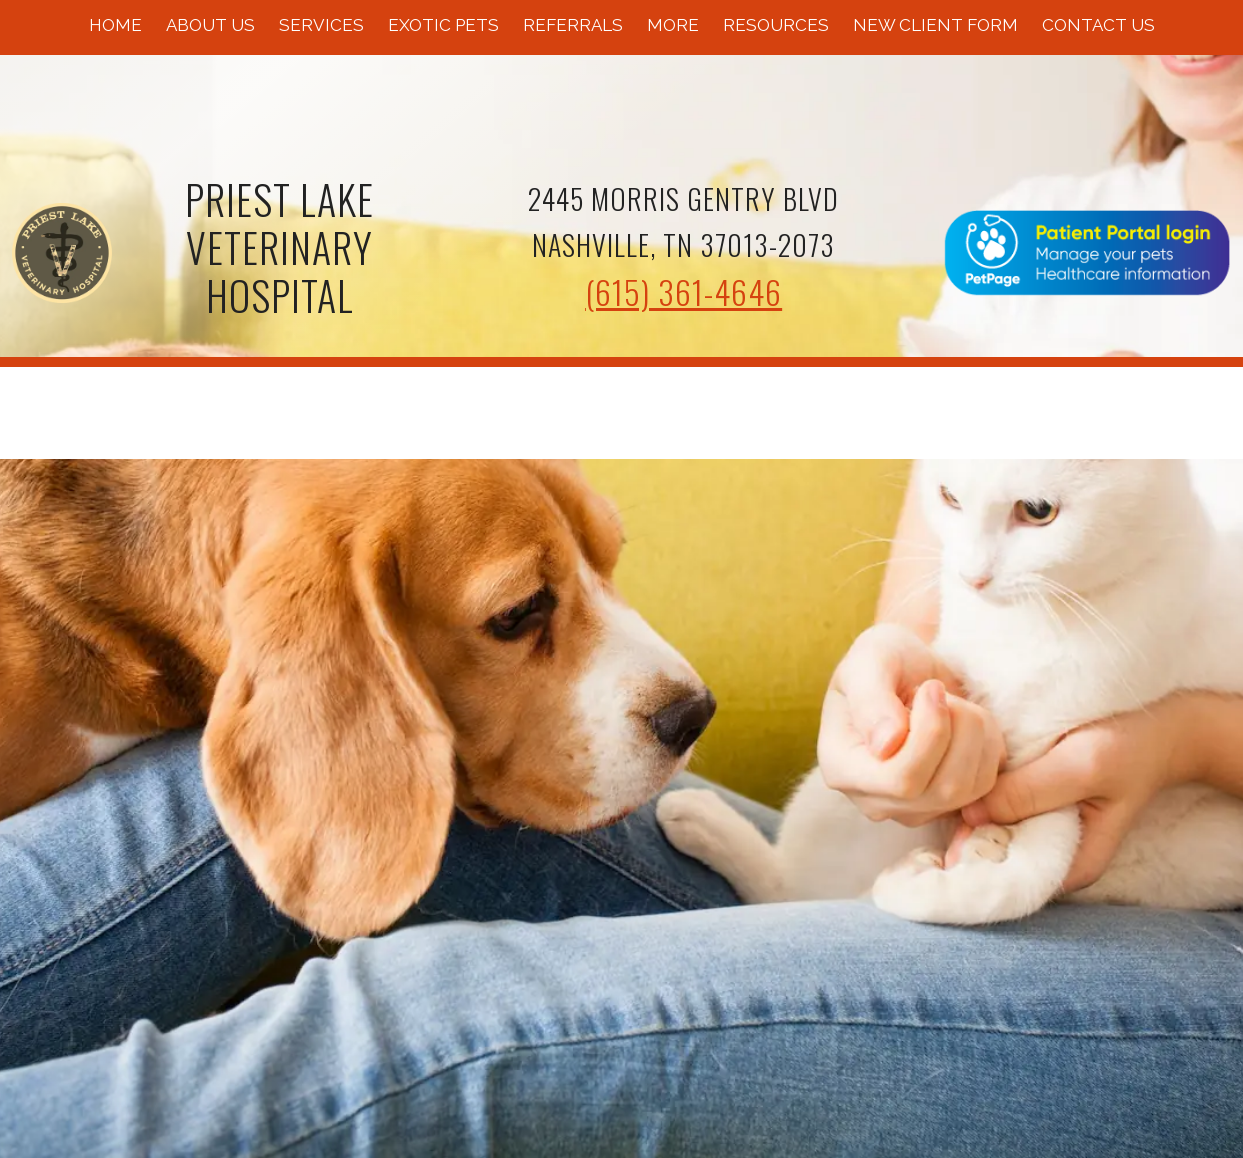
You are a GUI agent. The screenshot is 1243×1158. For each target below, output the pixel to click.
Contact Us (1098, 25)
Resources (776, 25)
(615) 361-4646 (683, 291)
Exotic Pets (443, 25)
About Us (210, 25)
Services (321, 25)
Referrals (573, 25)
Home (115, 25)
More (673, 25)
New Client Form (935, 25)
